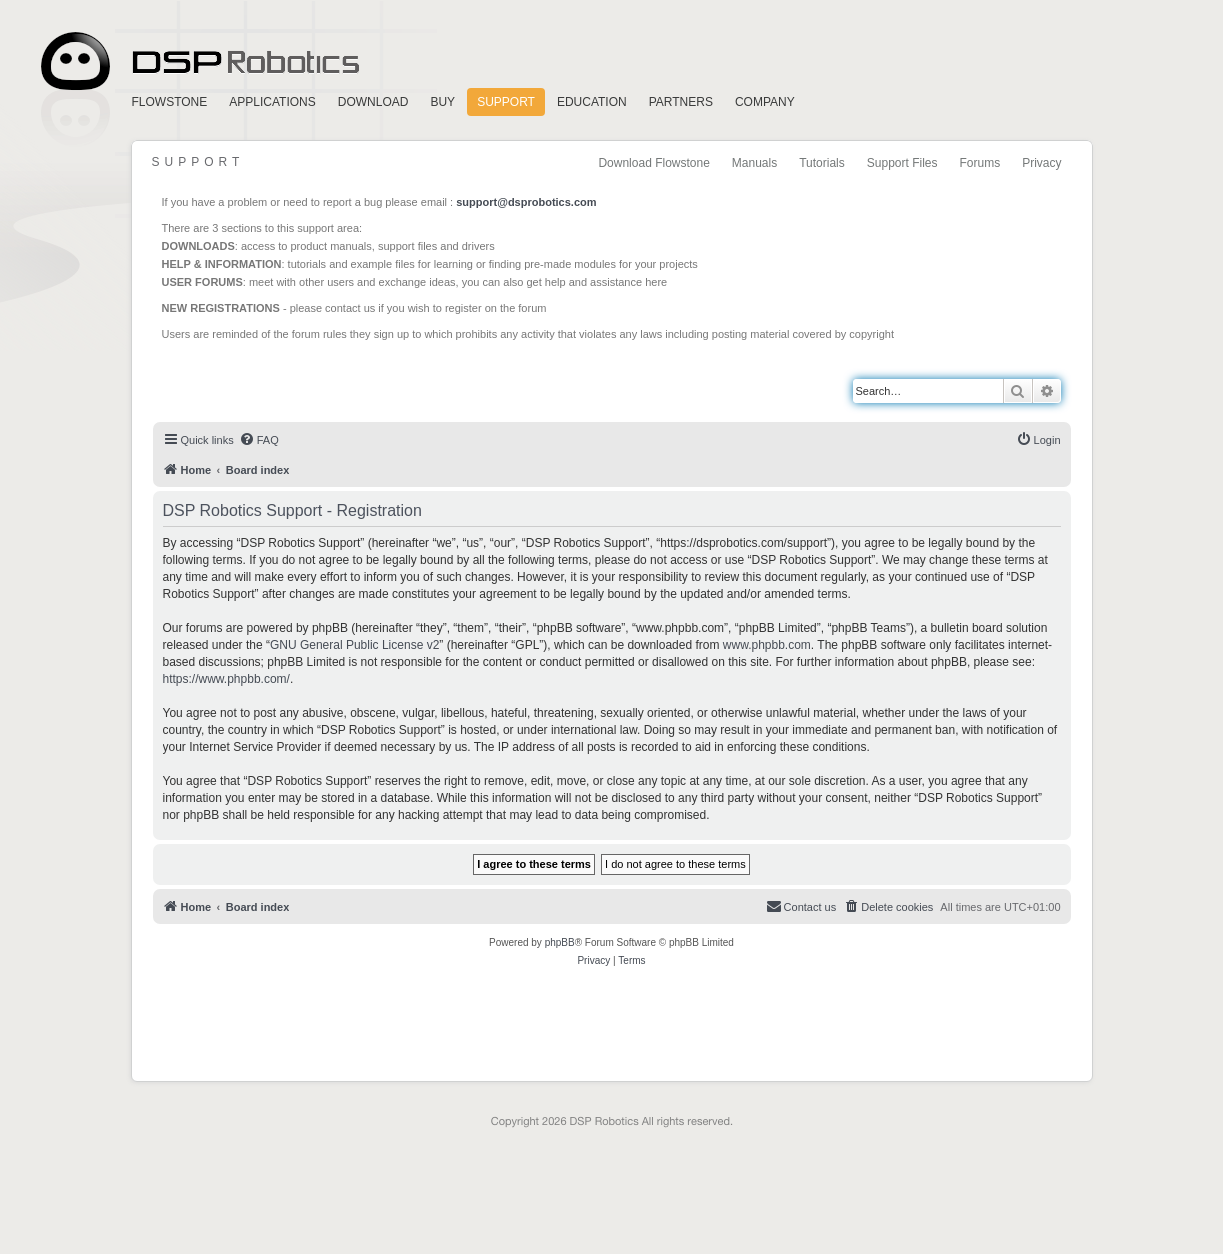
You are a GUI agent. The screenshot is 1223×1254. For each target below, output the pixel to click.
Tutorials (822, 163)
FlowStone (170, 102)
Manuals (754, 163)
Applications (272, 102)
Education (592, 102)
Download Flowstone (653, 163)
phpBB (560, 942)
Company (765, 102)
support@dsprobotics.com (526, 202)
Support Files (902, 163)
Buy (442, 102)
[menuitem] (259, 440)
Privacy (1041, 163)
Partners (681, 102)
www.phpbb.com (767, 645)
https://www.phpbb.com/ (226, 679)
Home (197, 61)
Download (373, 102)
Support (506, 102)
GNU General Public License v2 (354, 645)
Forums (979, 163)
